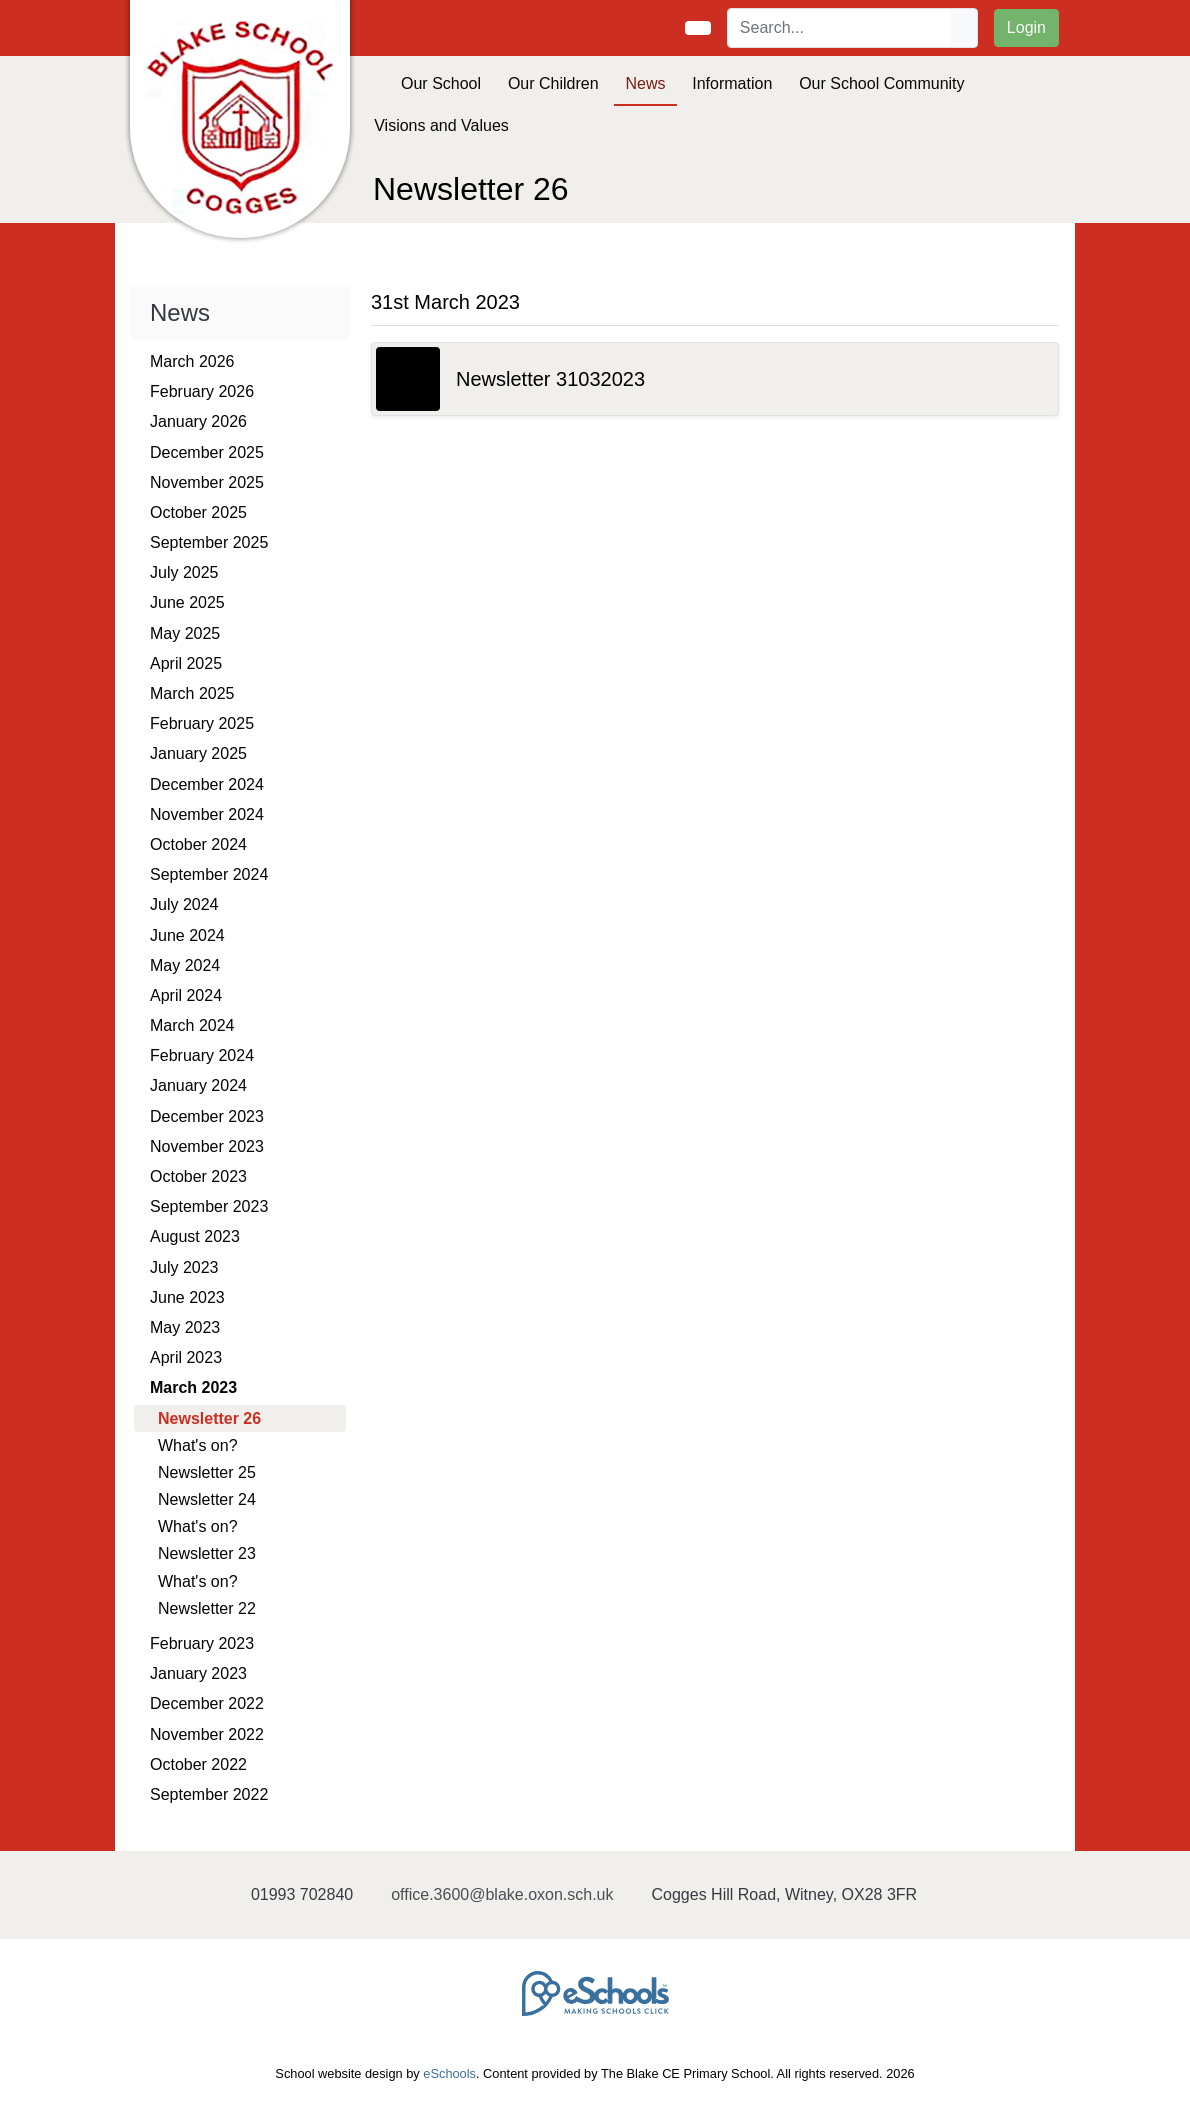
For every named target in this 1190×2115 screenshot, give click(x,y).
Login (1026, 27)
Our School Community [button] (881, 83)
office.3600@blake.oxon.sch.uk (502, 1894)
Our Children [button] (553, 83)
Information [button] (732, 83)
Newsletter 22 (207, 1608)
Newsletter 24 (207, 1499)
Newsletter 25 (207, 1472)
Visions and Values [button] (441, 125)
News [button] (645, 83)
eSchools (449, 2073)
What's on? (198, 1445)
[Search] (840, 28)
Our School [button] (441, 83)
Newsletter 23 (207, 1553)
